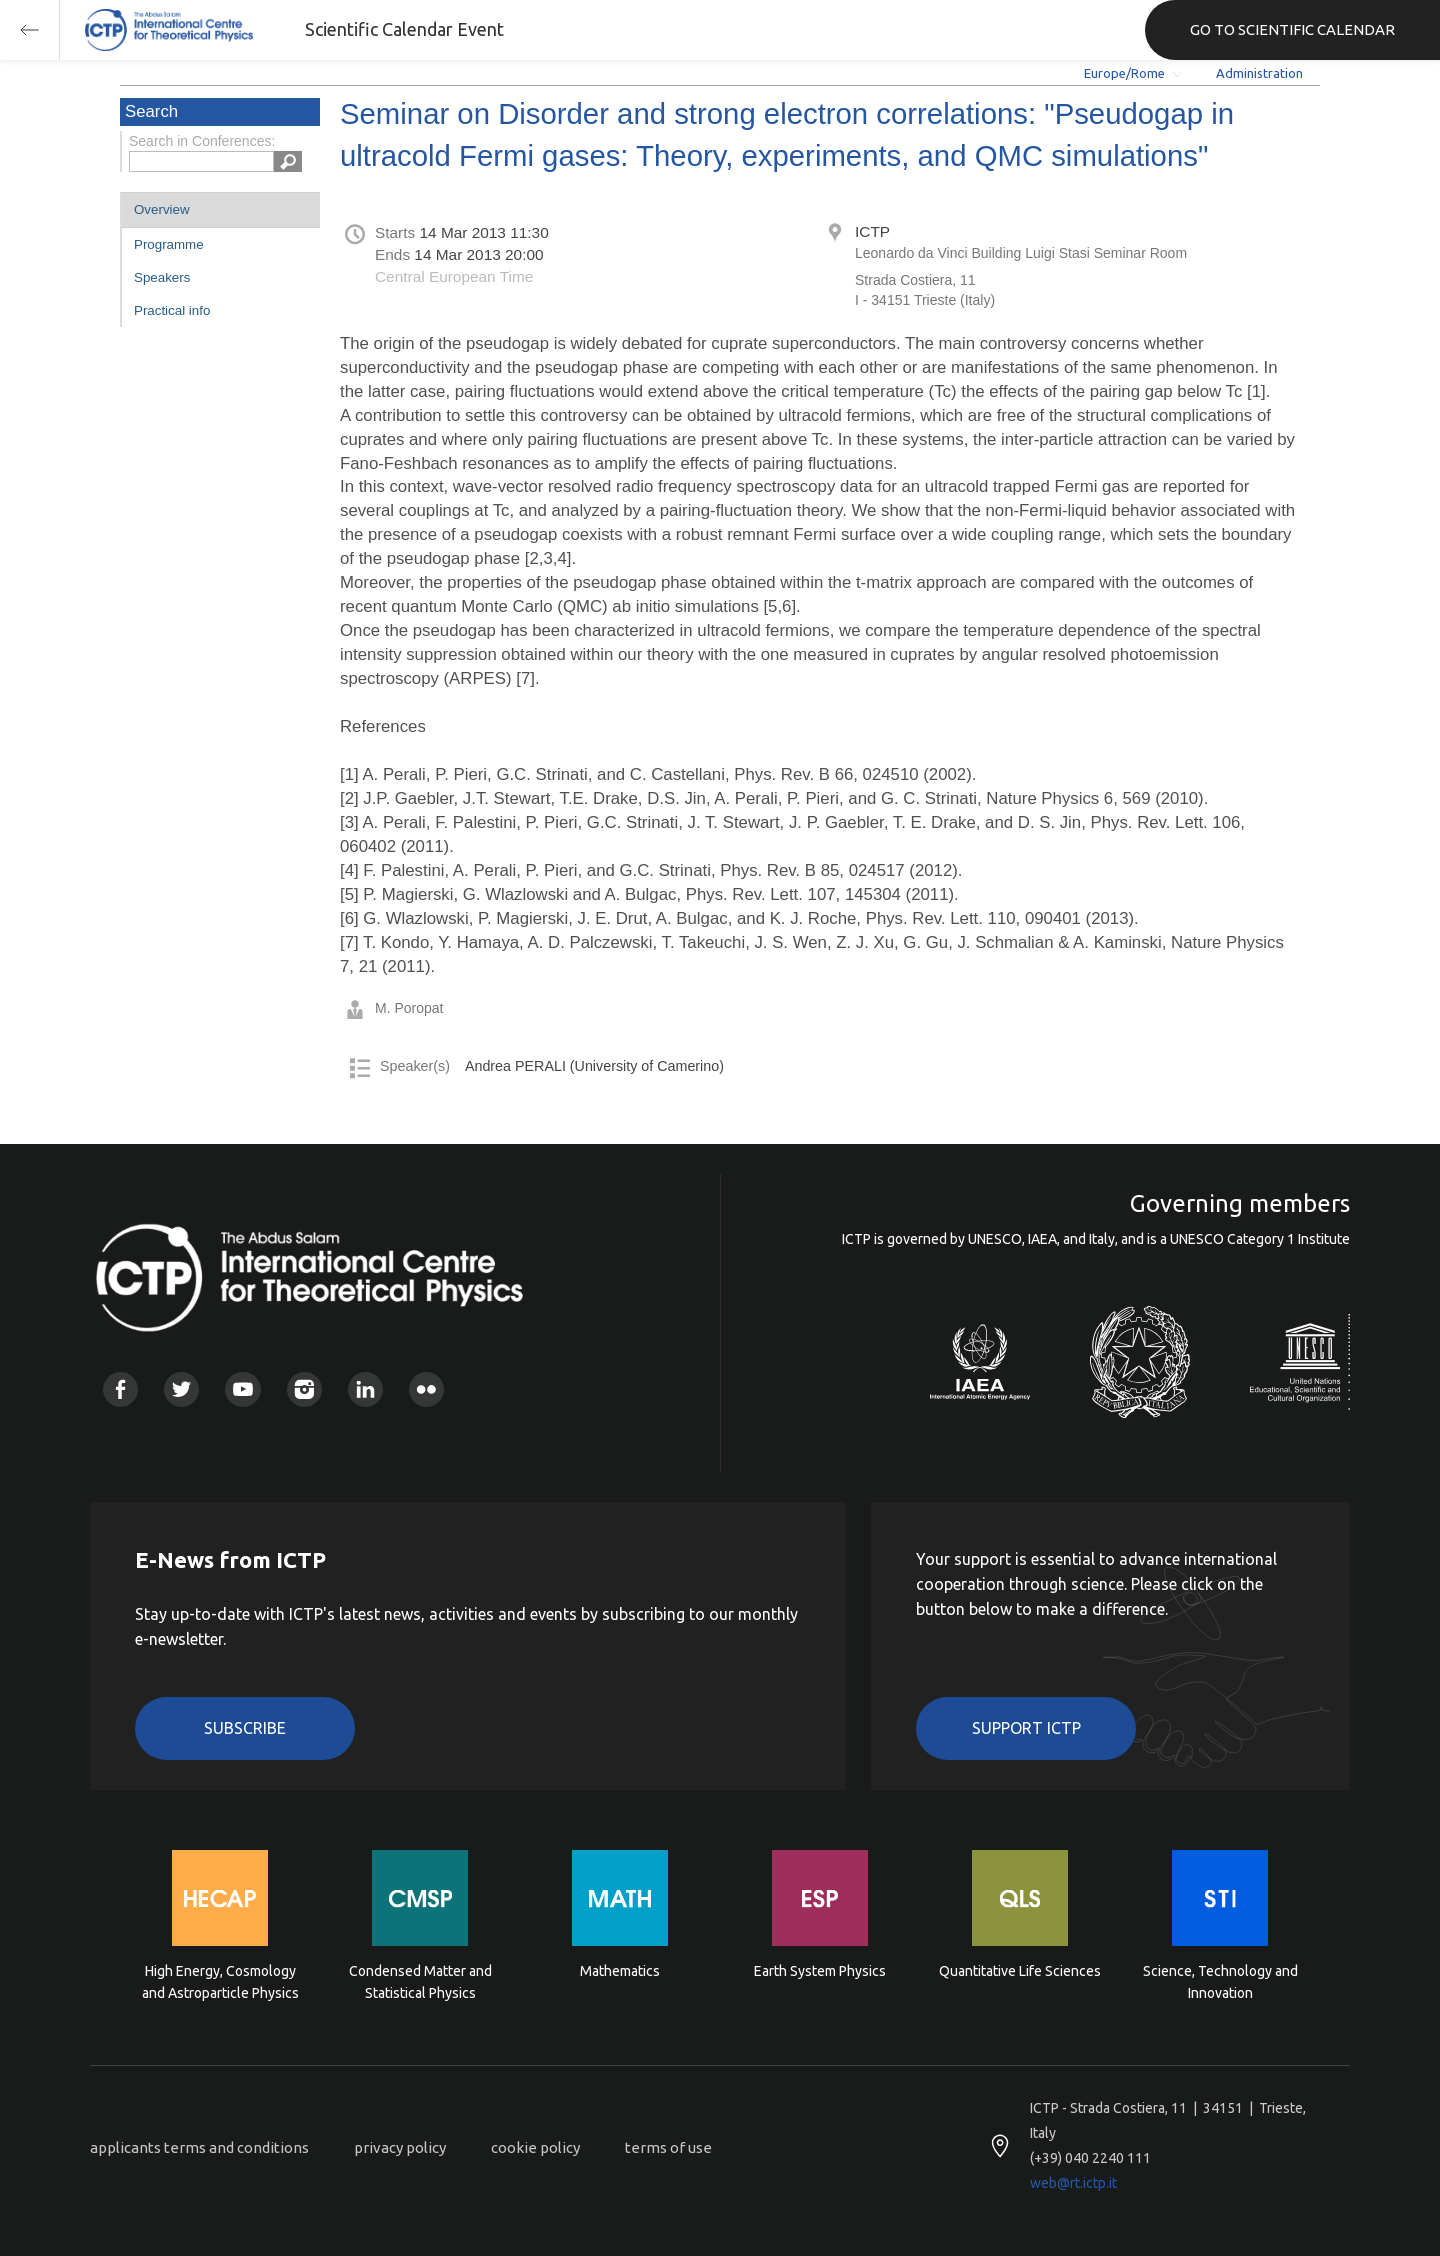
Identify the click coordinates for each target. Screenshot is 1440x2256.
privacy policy (400, 2147)
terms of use (668, 2147)
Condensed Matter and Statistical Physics (420, 1982)
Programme (169, 244)
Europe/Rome (1124, 73)
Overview (162, 209)
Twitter (181, 1389)
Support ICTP (1026, 1728)
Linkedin (365, 1389)
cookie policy (535, 2147)
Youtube (242, 1389)
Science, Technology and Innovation (1220, 1982)
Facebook (120, 1389)
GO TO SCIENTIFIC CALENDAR (1292, 29)
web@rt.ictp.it (1073, 2183)
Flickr (426, 1389)
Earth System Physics (820, 1971)
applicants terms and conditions (199, 2147)
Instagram (304, 1389)
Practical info (172, 310)
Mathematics (620, 1971)
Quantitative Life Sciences (1020, 1971)
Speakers (162, 277)
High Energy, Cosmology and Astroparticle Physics (220, 1982)
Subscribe (245, 1728)
